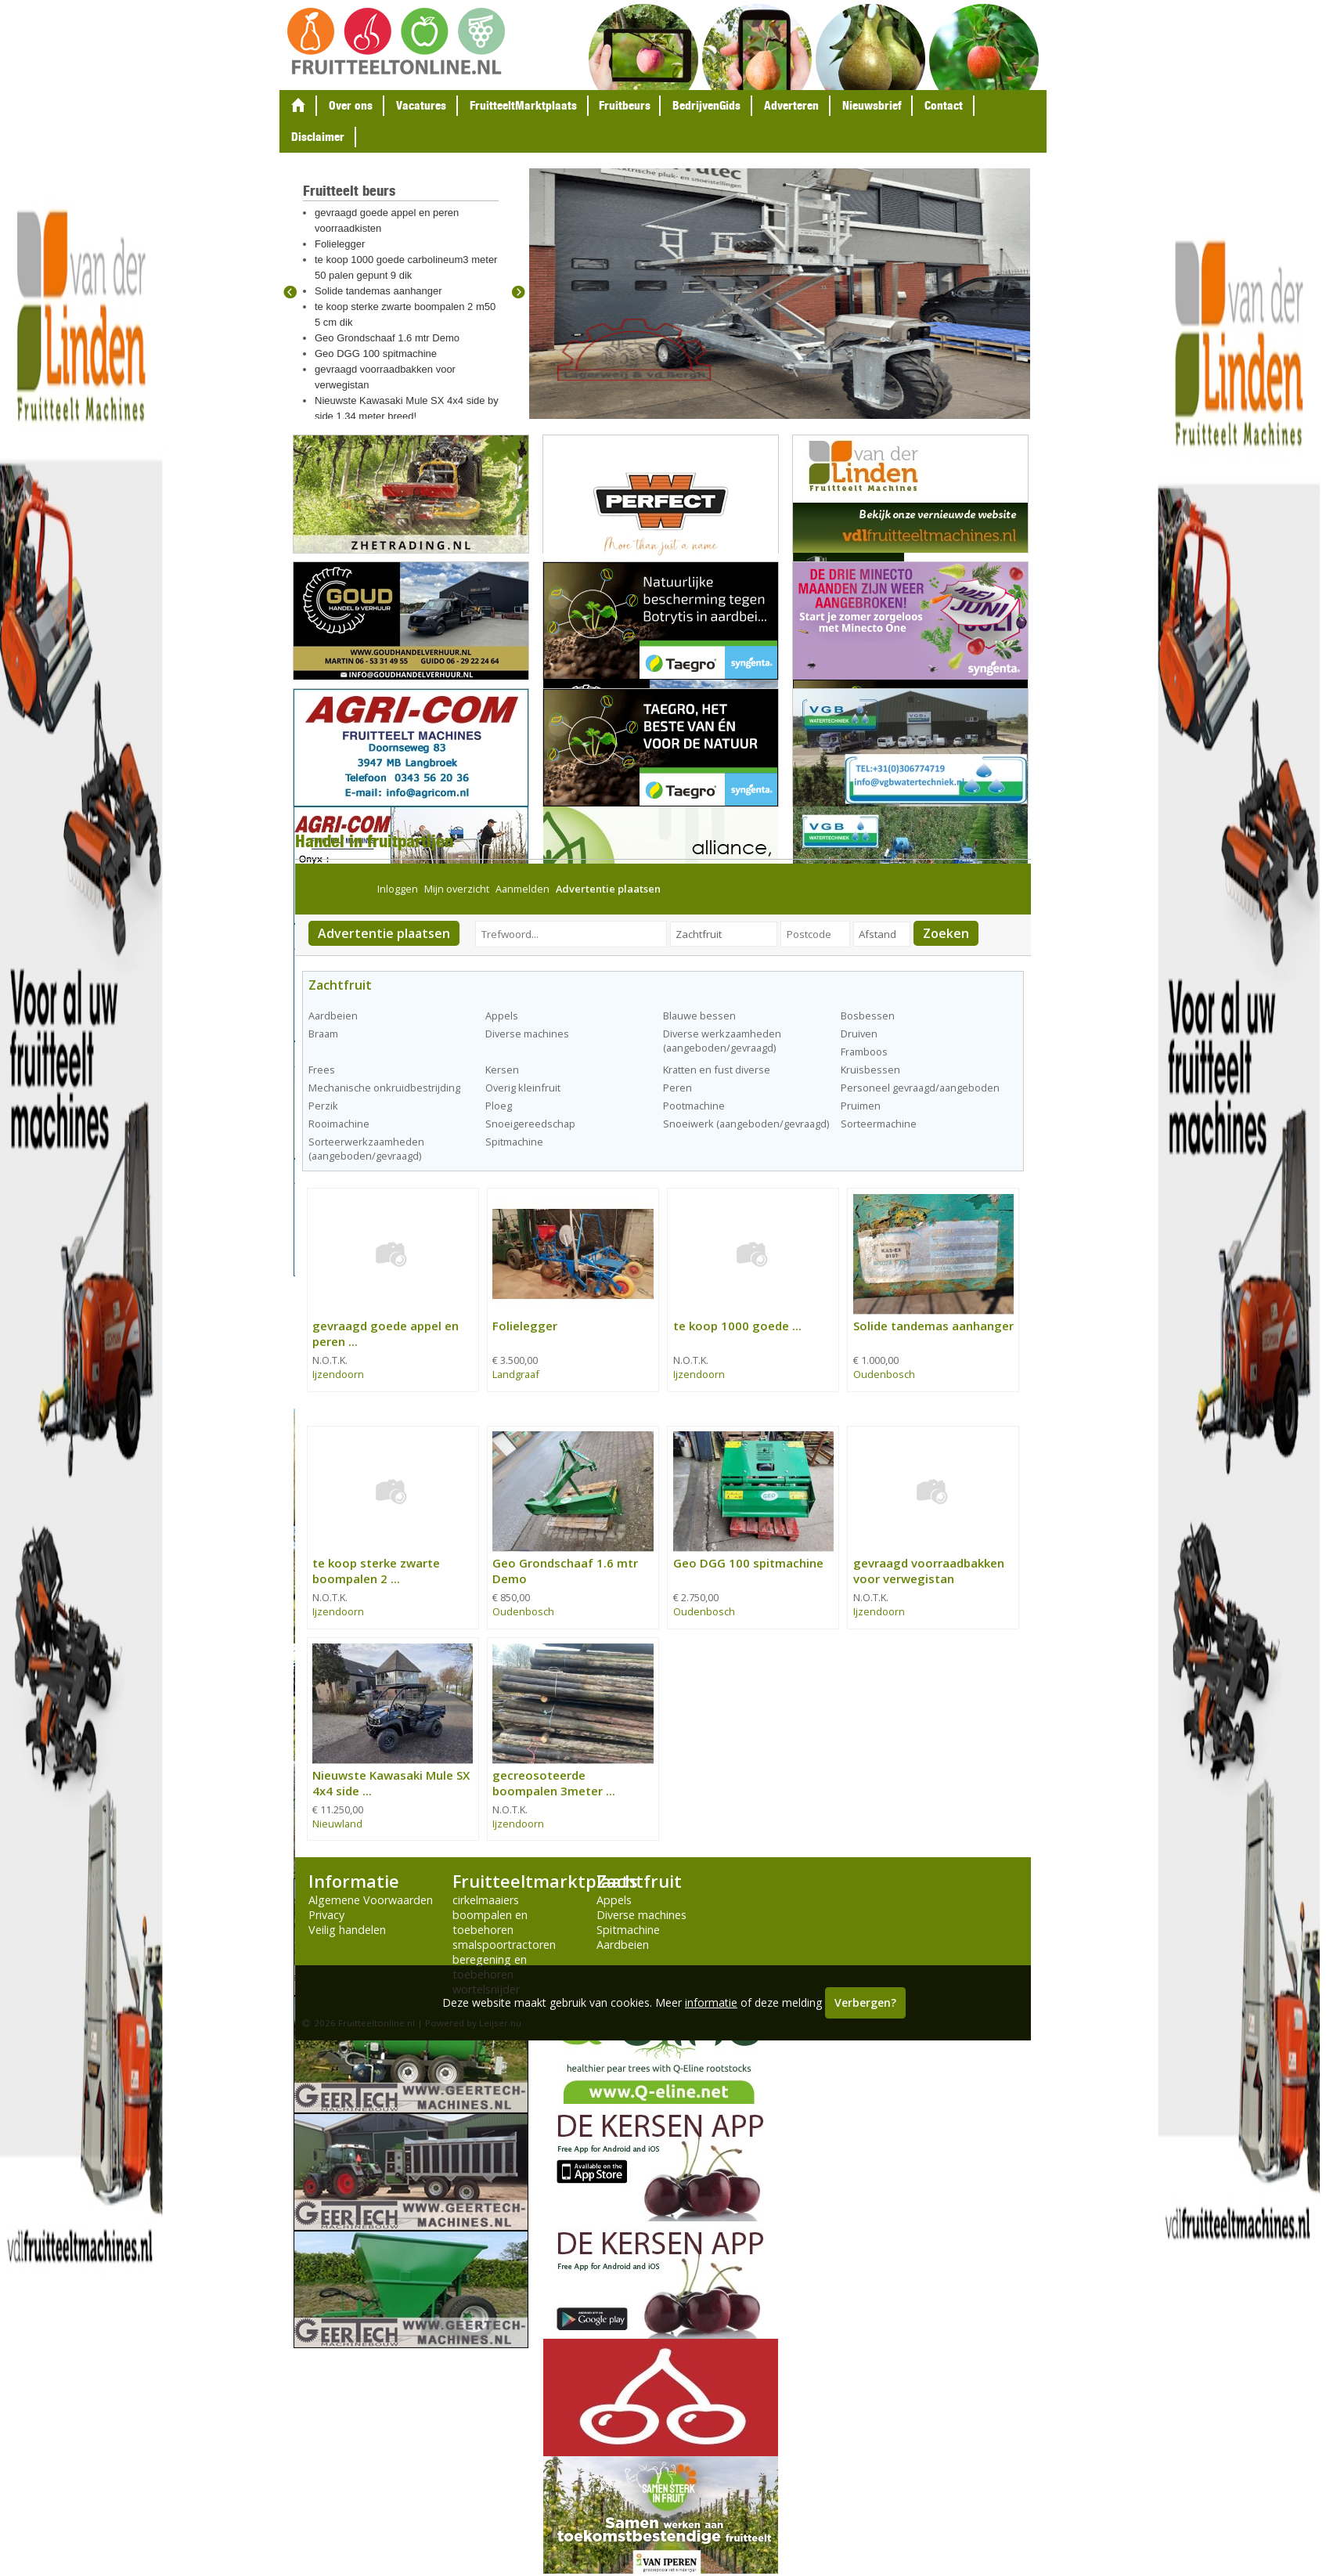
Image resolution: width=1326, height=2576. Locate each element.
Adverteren (791, 105)
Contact (943, 105)
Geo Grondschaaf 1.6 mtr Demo (387, 338)
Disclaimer (317, 136)
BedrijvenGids (706, 105)
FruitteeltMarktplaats (523, 105)
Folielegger (340, 244)
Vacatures (421, 105)
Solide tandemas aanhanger (378, 291)
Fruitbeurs (624, 105)
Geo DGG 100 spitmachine (376, 353)
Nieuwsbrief (871, 105)
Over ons (351, 105)
